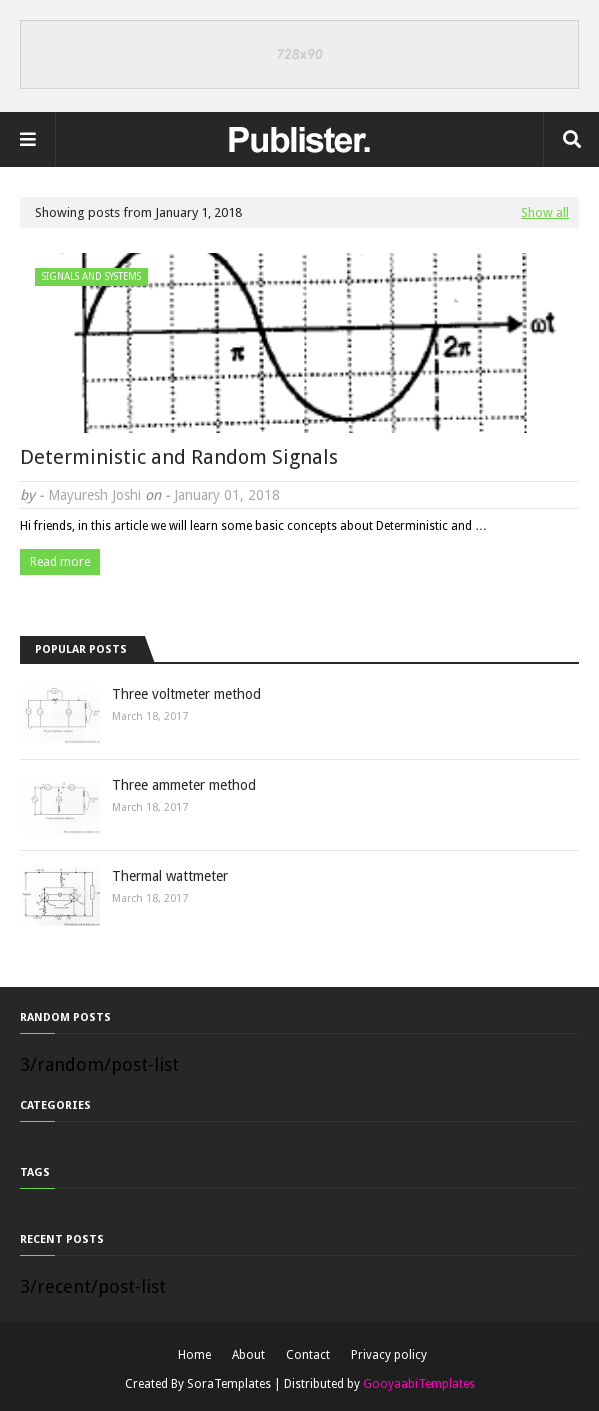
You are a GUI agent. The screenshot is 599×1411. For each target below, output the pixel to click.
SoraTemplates (229, 1384)
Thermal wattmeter (170, 876)
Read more (60, 562)
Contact (308, 1355)
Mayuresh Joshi (94, 495)
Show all (545, 212)
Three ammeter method (184, 785)
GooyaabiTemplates (419, 1384)
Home (194, 1355)
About (248, 1355)
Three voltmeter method (186, 694)
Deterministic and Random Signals (179, 457)
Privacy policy (389, 1355)
